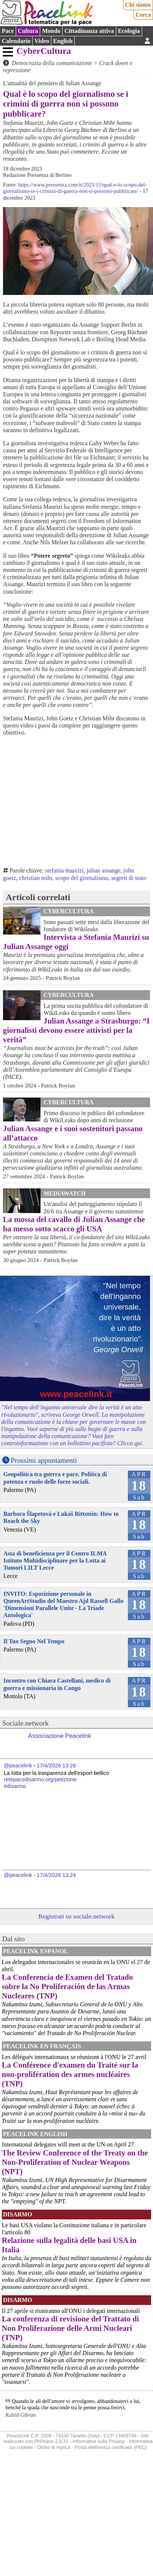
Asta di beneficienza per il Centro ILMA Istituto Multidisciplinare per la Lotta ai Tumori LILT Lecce (54, 1560)
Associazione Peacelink (59, 1736)
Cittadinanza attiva (89, 31)
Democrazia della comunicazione (52, 63)
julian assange (103, 870)
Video (41, 41)
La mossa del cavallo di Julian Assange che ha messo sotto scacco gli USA (74, 1224)
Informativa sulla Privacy (99, 2441)
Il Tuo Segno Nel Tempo (33, 1641)
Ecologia (129, 31)
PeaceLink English (35, 2134)
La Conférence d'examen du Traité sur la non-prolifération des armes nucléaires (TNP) (70, 2074)
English (63, 41)
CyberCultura (43, 51)
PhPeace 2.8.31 (51, 2441)
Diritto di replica (53, 2447)
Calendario (16, 41)
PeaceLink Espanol (35, 1951)
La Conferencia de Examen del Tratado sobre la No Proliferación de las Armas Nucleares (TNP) (67, 1986)
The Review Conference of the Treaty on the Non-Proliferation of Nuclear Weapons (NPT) (75, 2162)
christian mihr (35, 878)
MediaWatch (65, 1193)
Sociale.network (25, 1723)
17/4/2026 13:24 (56, 1875)
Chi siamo (138, 4)
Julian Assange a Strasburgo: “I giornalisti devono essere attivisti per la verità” (76, 1030)
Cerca (143, 15)
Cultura (28, 31)
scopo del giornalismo (81, 878)
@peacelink (18, 1766)
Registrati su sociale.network (76, 1916)
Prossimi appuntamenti (44, 1460)
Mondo (51, 31)
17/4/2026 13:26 (56, 1766)
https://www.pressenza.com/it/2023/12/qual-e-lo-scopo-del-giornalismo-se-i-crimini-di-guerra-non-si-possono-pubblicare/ (75, 188)
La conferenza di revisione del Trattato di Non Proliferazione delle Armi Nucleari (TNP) (70, 2328)
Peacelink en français (42, 2046)
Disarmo (17, 2214)
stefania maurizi (64, 870)
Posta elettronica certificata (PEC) (111, 2447)
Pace (8, 31)
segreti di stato (128, 878)
